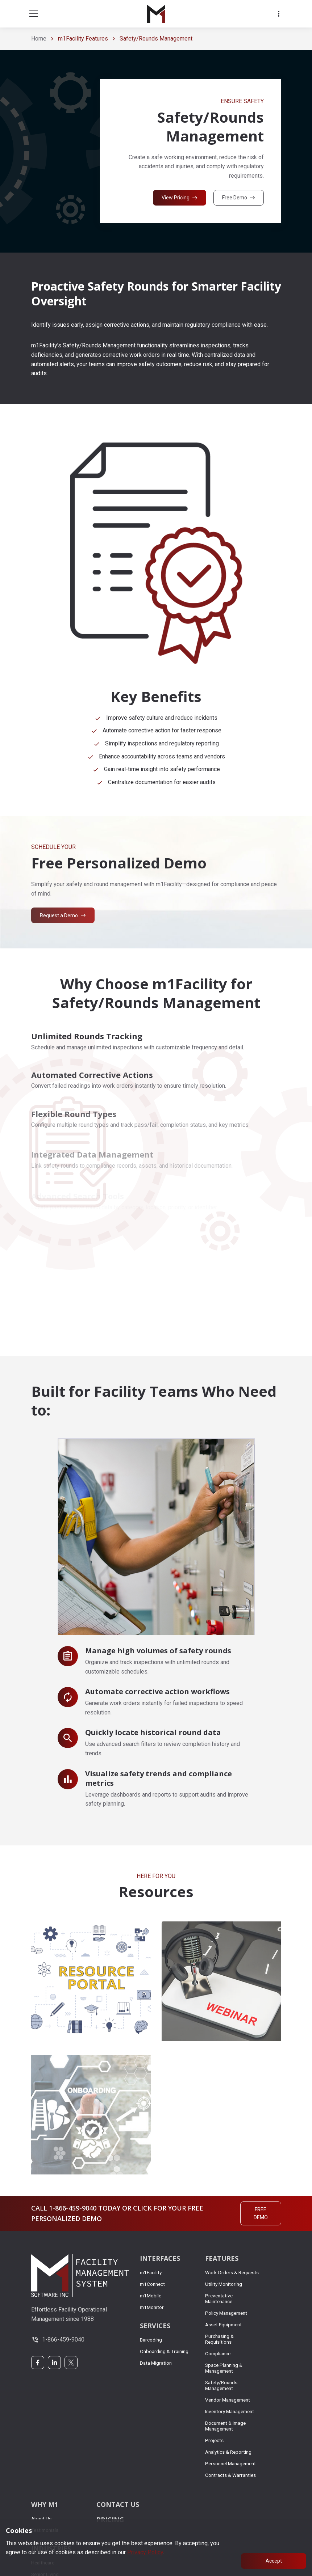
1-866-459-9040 (63, 2339)
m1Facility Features (83, 38)
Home (38, 38)
